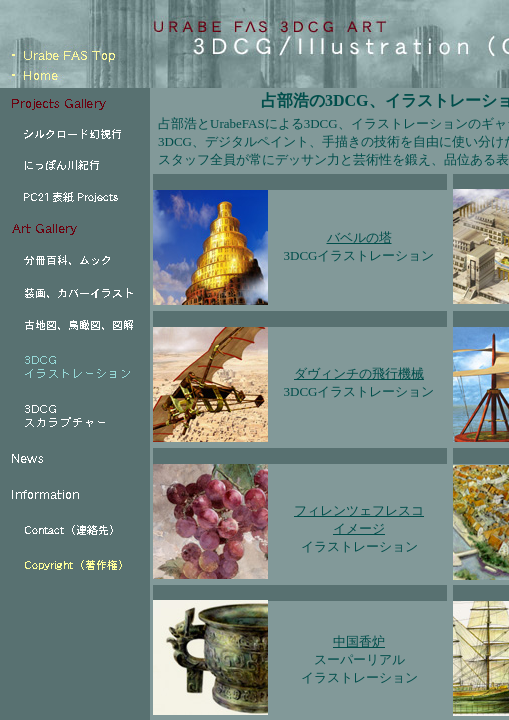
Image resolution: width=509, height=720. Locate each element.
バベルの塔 (359, 237)
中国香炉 (359, 641)
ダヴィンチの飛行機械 (359, 373)
